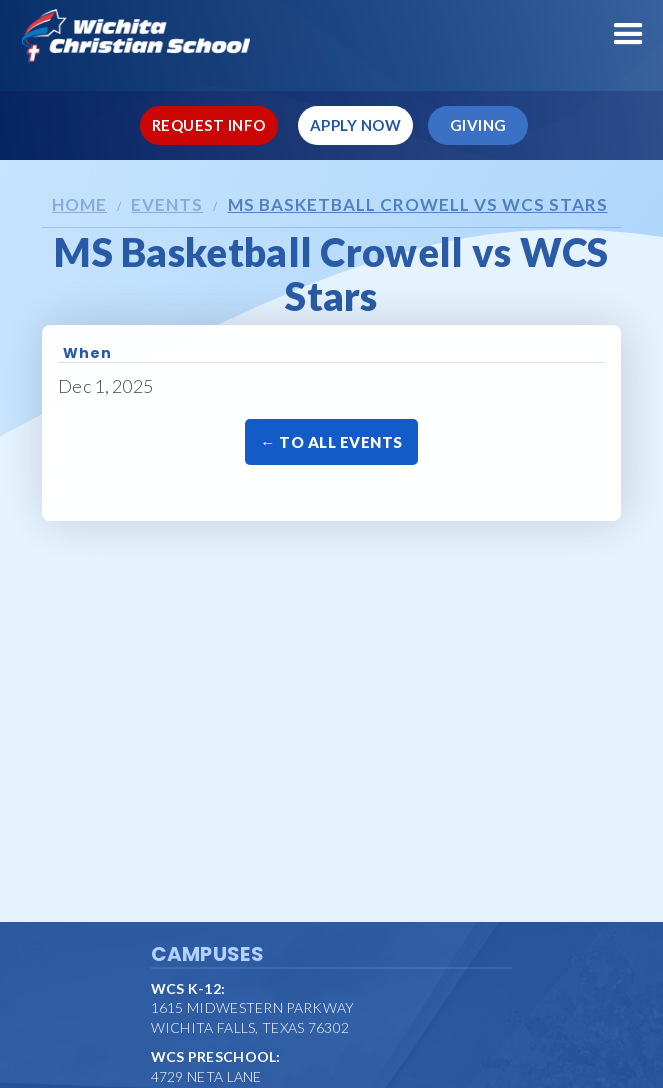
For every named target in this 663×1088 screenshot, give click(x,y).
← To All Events (331, 442)
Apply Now (356, 125)
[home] (331, 35)
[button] (628, 34)
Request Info (209, 125)
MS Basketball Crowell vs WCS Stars (418, 204)
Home (79, 204)
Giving (478, 125)
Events (167, 204)
